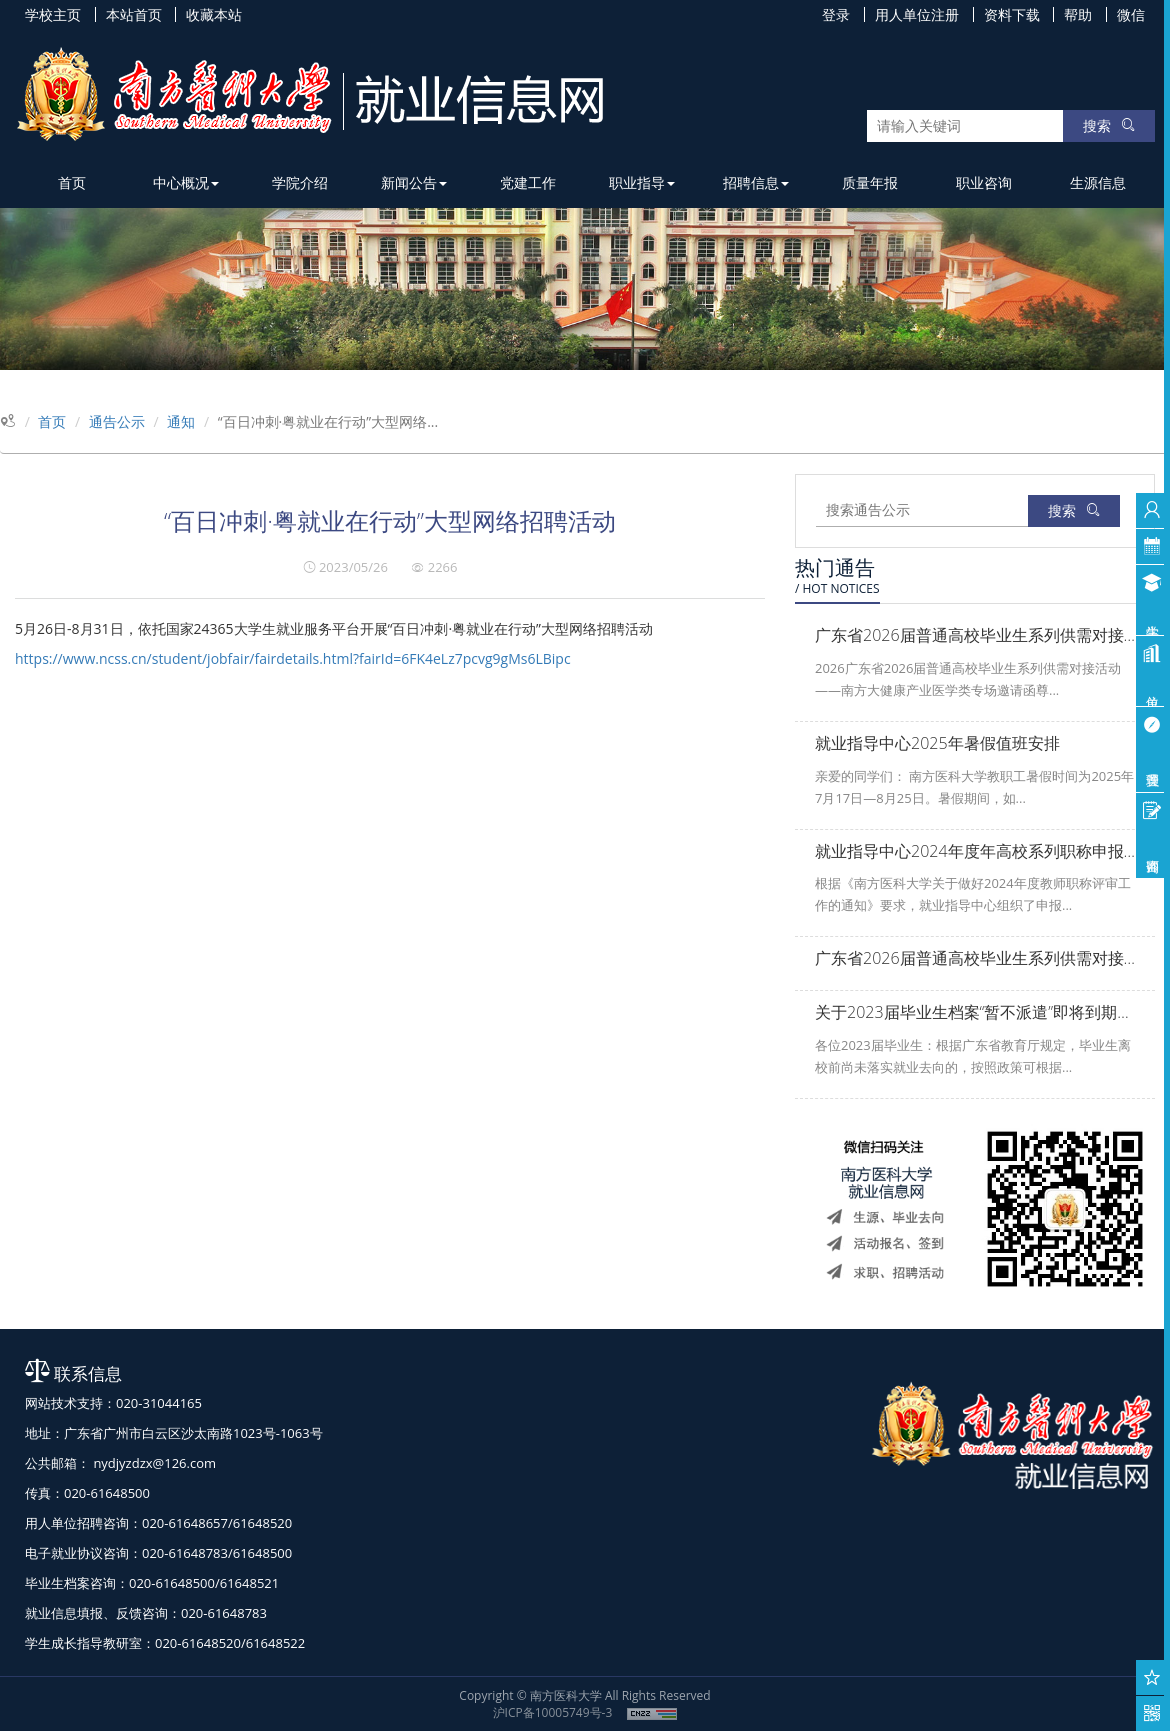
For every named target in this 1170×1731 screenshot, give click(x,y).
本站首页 (134, 14)
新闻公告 (414, 182)
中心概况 (186, 182)
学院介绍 (300, 182)
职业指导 (642, 182)
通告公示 (117, 421)
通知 (181, 421)
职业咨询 (984, 182)
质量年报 (870, 182)
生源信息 (1098, 182)
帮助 (1078, 14)
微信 (1131, 14)
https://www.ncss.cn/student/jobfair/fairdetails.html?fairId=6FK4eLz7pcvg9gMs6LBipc (293, 658)
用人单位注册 (917, 14)
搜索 (1109, 125)
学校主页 (53, 14)
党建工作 (528, 182)
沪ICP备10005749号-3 (553, 1712)
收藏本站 (214, 14)
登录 (836, 14)
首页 (72, 182)
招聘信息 (756, 182)
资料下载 (1012, 14)
